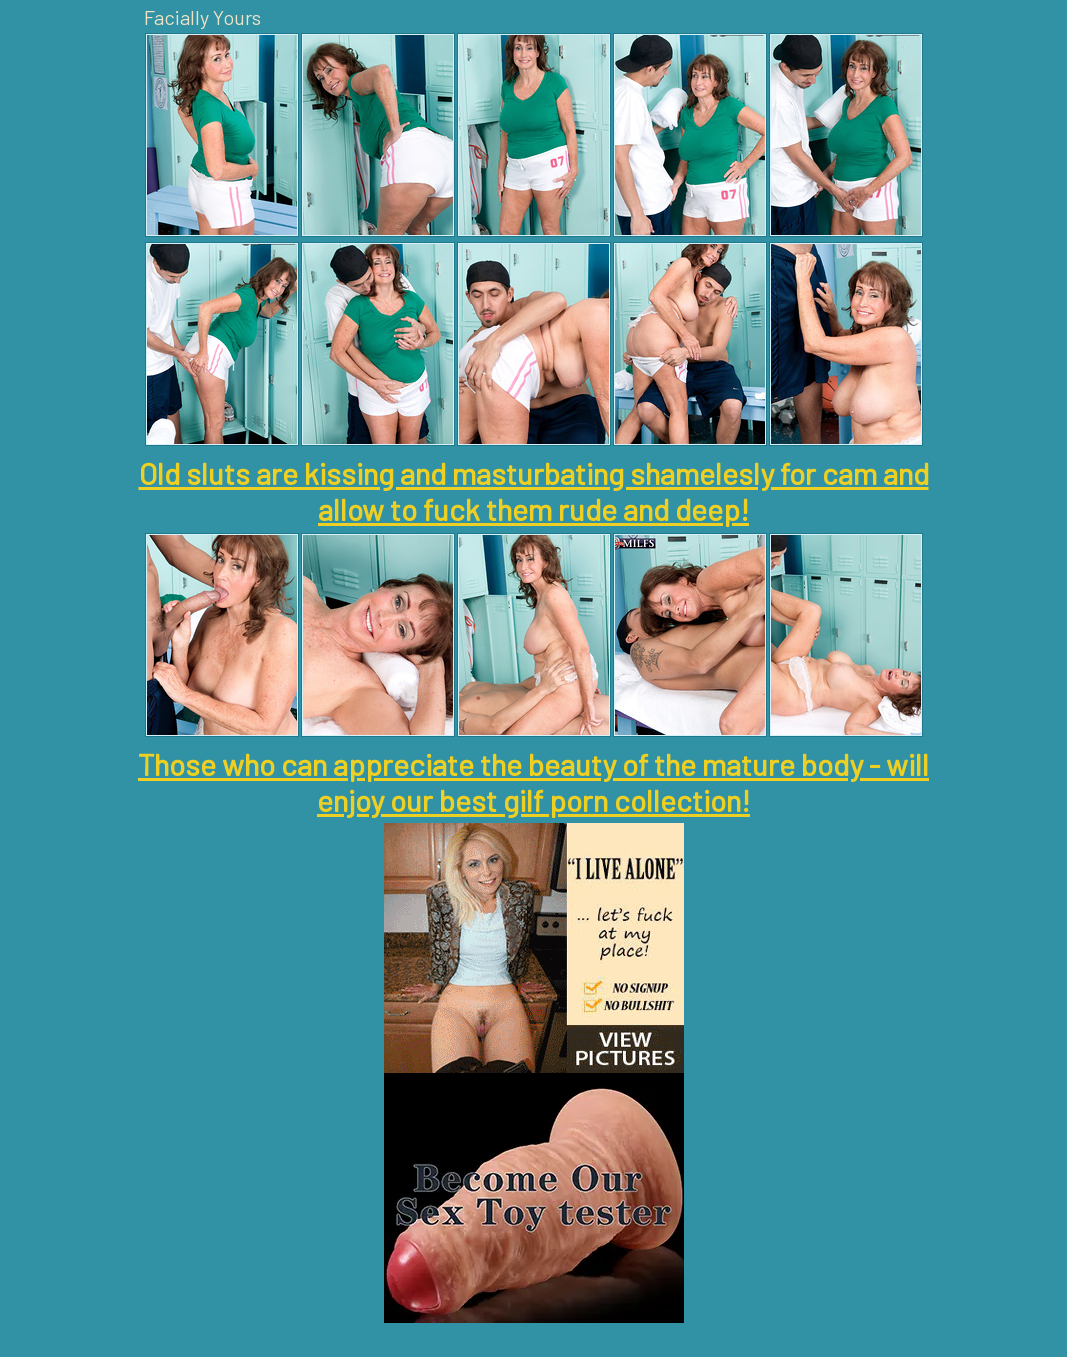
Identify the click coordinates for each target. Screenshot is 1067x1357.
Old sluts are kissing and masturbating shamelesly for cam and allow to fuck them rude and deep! (534, 491)
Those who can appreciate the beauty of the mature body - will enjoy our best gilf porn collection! (533, 782)
